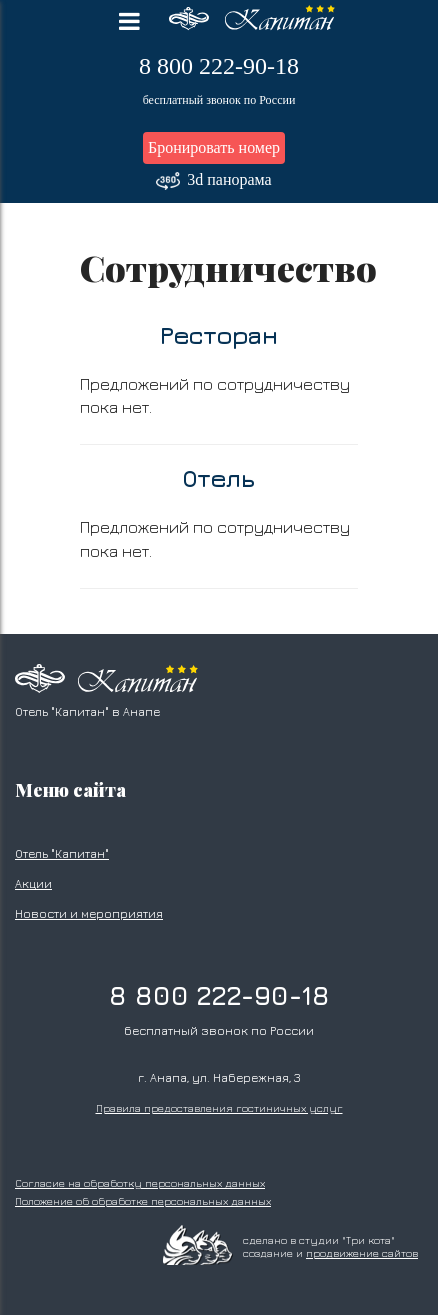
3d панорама (213, 181)
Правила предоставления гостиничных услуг (219, 1108)
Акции (33, 883)
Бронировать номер (214, 147)
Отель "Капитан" (62, 853)
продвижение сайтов (362, 1253)
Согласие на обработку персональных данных (140, 1183)
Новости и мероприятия (89, 913)
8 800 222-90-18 (219, 66)
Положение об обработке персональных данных (143, 1201)
